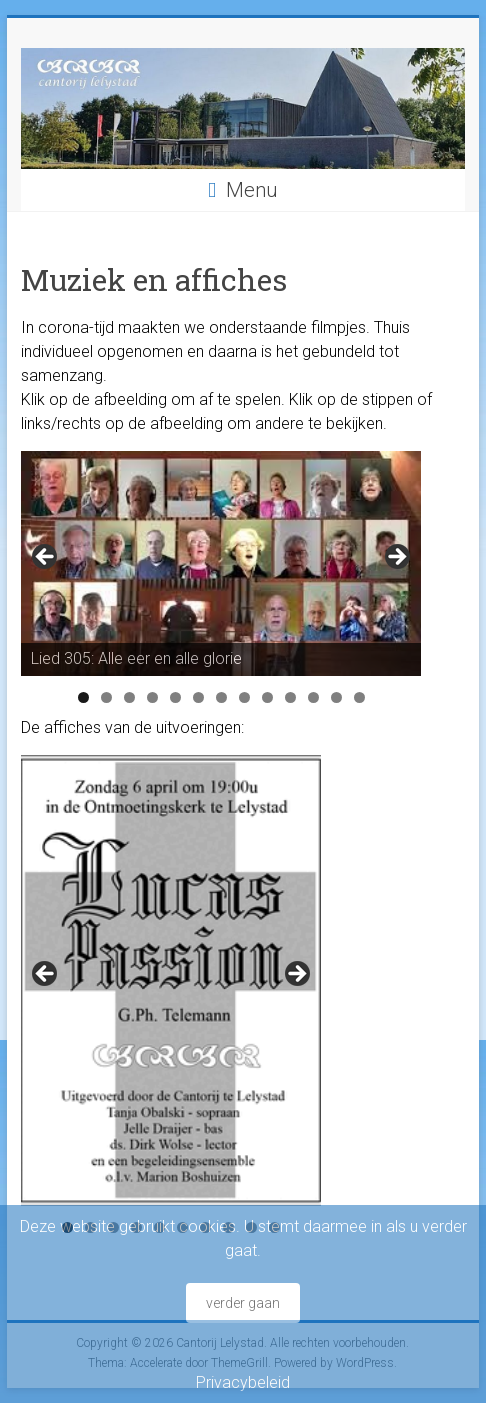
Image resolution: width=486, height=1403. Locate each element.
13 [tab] (360, 697)
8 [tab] (244, 697)
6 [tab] (198, 697)
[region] (221, 563)
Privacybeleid (243, 1382)
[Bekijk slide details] (221, 563)
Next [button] (396, 558)
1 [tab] (83, 697)
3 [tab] (129, 697)
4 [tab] (152, 697)
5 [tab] (175, 697)
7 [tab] (221, 697)
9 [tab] (267, 697)
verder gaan (243, 1303)
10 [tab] (291, 697)
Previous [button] (46, 558)
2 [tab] (106, 697)
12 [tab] (337, 697)
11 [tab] (314, 697)
